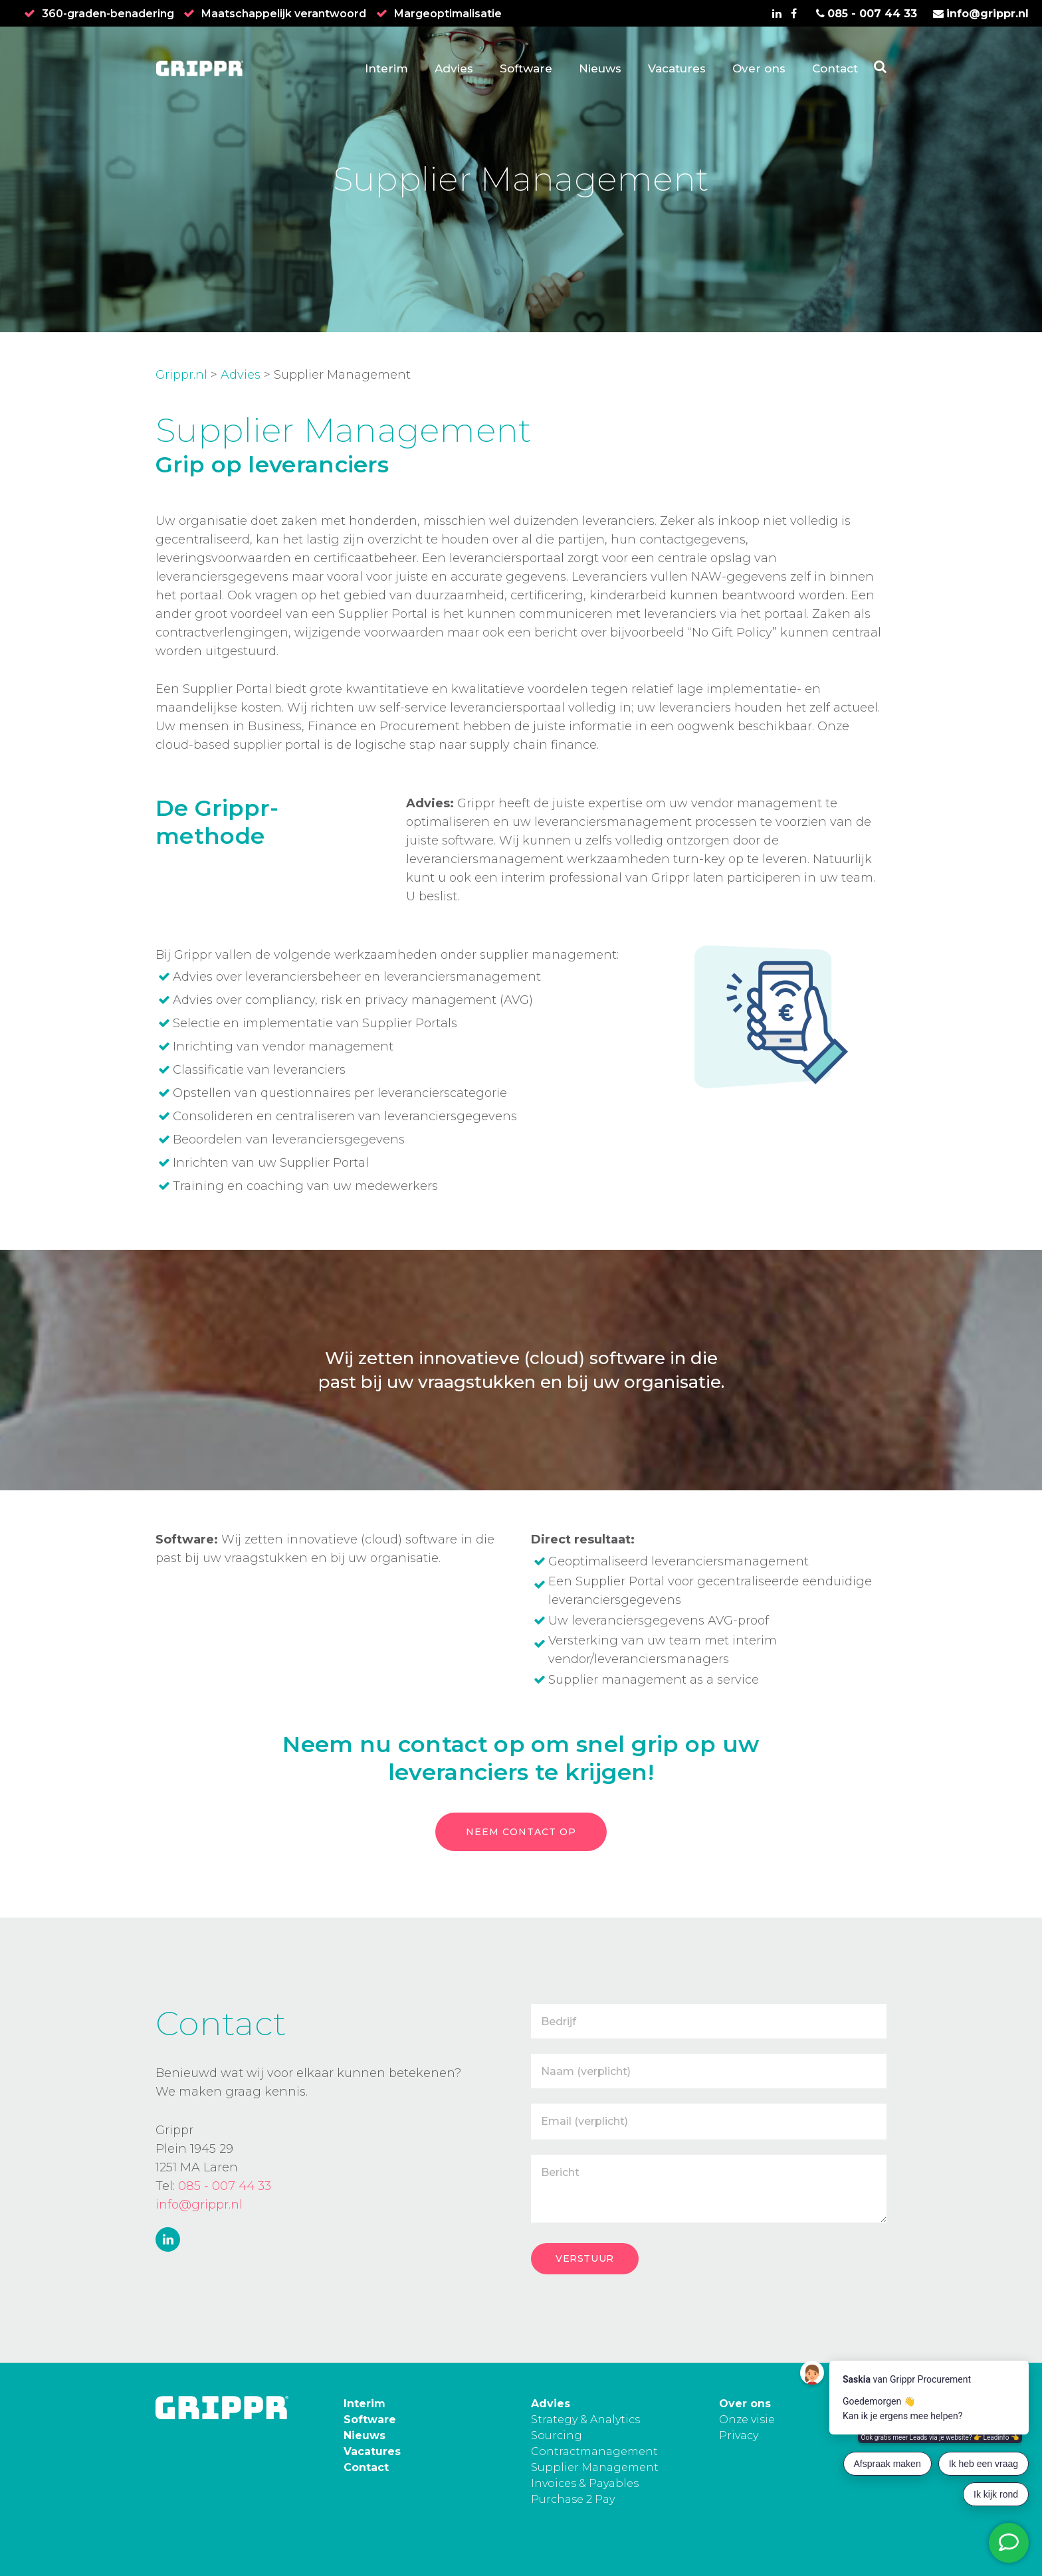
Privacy (738, 2435)
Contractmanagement (594, 2451)
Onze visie (747, 2419)
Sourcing (556, 2435)
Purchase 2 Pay (573, 2499)
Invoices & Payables (585, 2483)
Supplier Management (595, 2467)
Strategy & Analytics (585, 2419)
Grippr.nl (181, 374)
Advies (240, 374)
